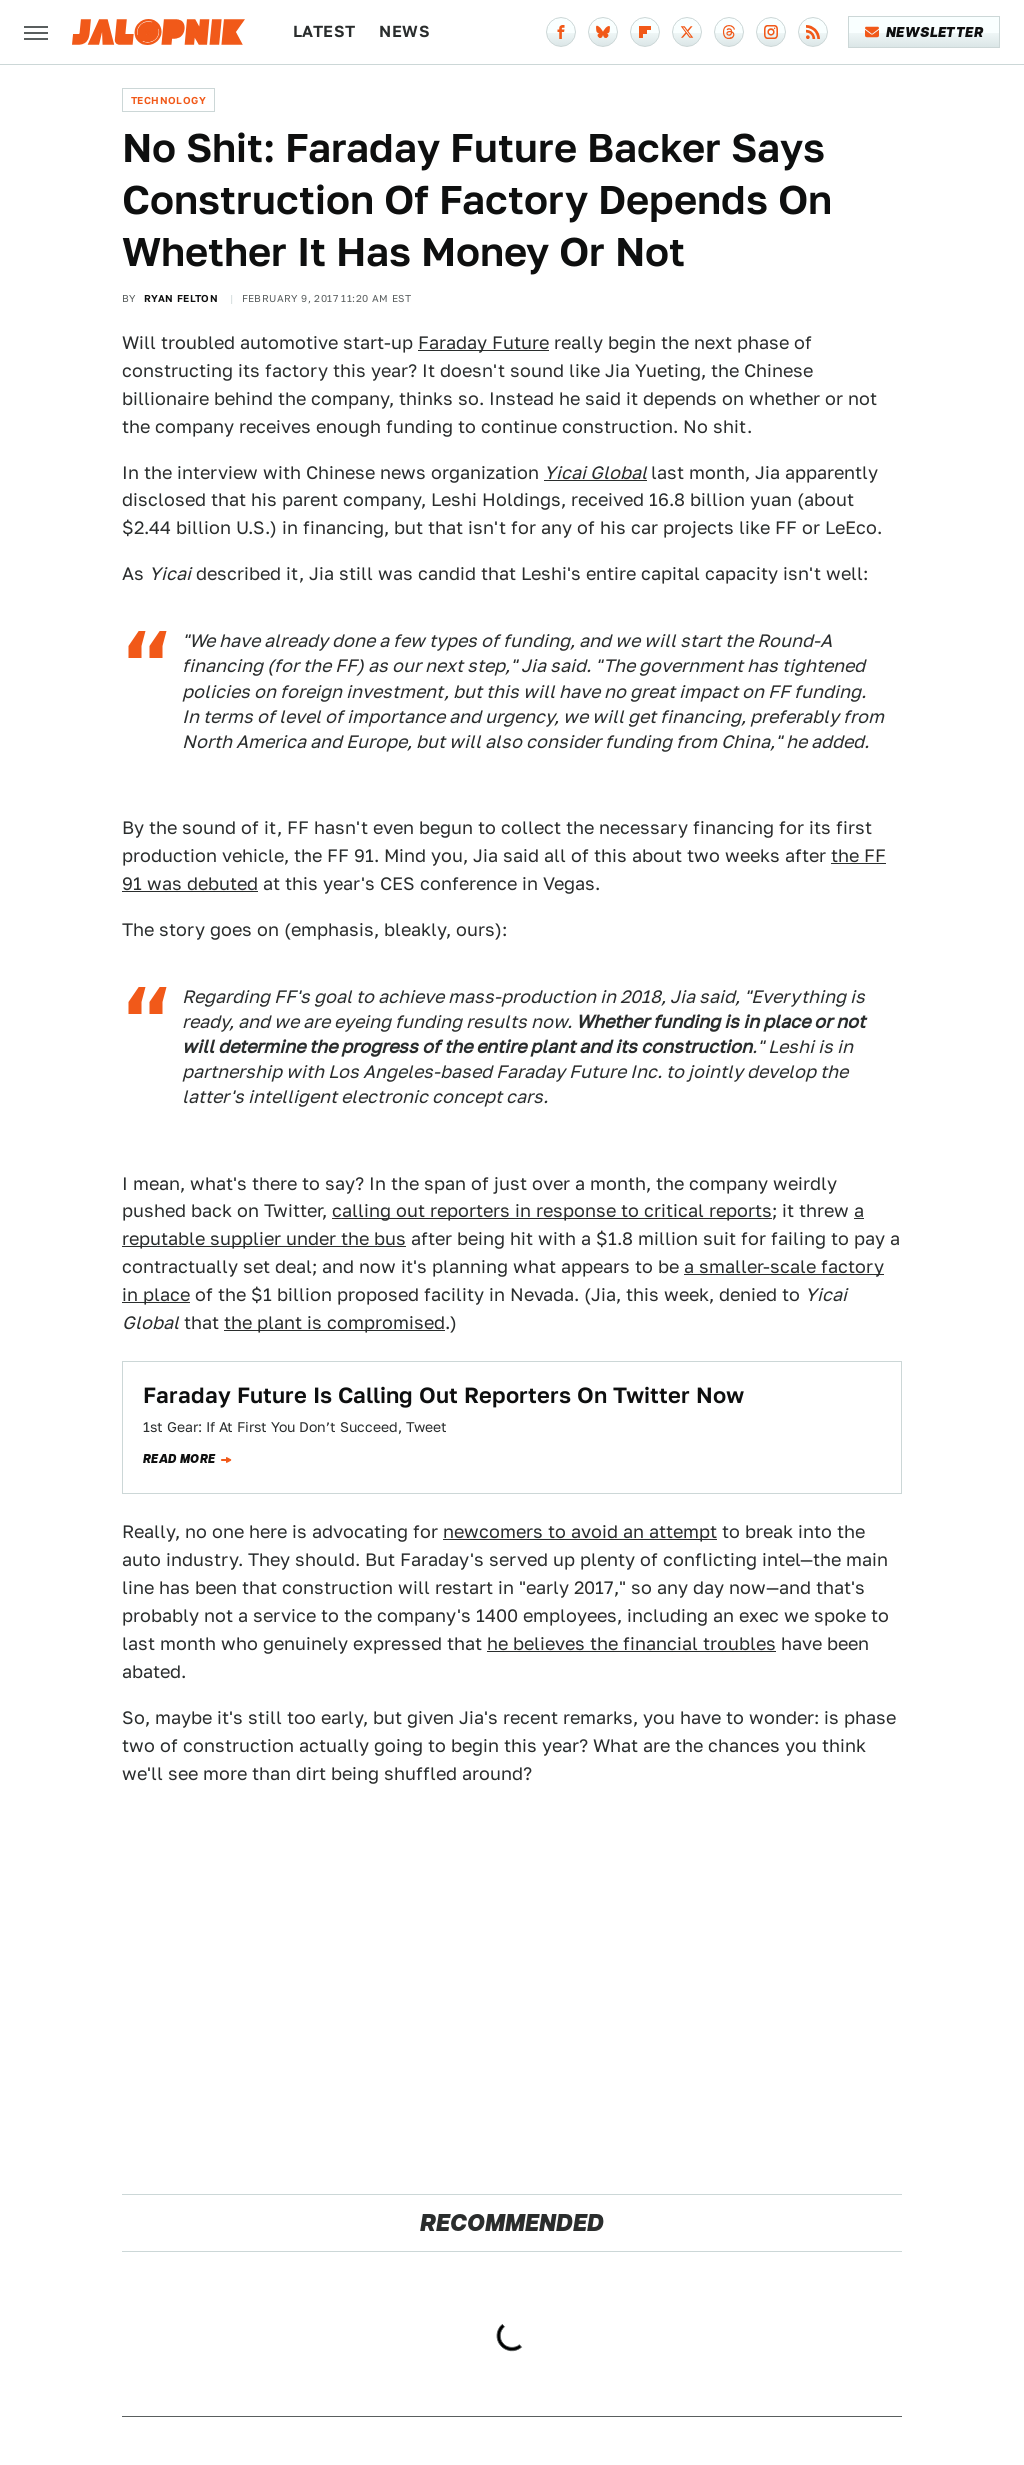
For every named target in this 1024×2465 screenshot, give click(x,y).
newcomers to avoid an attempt (580, 1531)
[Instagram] (771, 32)
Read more (179, 1459)
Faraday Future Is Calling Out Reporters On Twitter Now (443, 1395)
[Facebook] (561, 32)
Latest (324, 31)
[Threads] (729, 32)
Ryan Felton (181, 298)
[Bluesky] (603, 32)
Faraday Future (483, 342)
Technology (168, 100)
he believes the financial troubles (631, 1643)
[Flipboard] (645, 32)
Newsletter (924, 32)
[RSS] (813, 32)
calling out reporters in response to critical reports (552, 1210)
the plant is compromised (334, 1322)
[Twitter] (687, 32)
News (404, 31)
